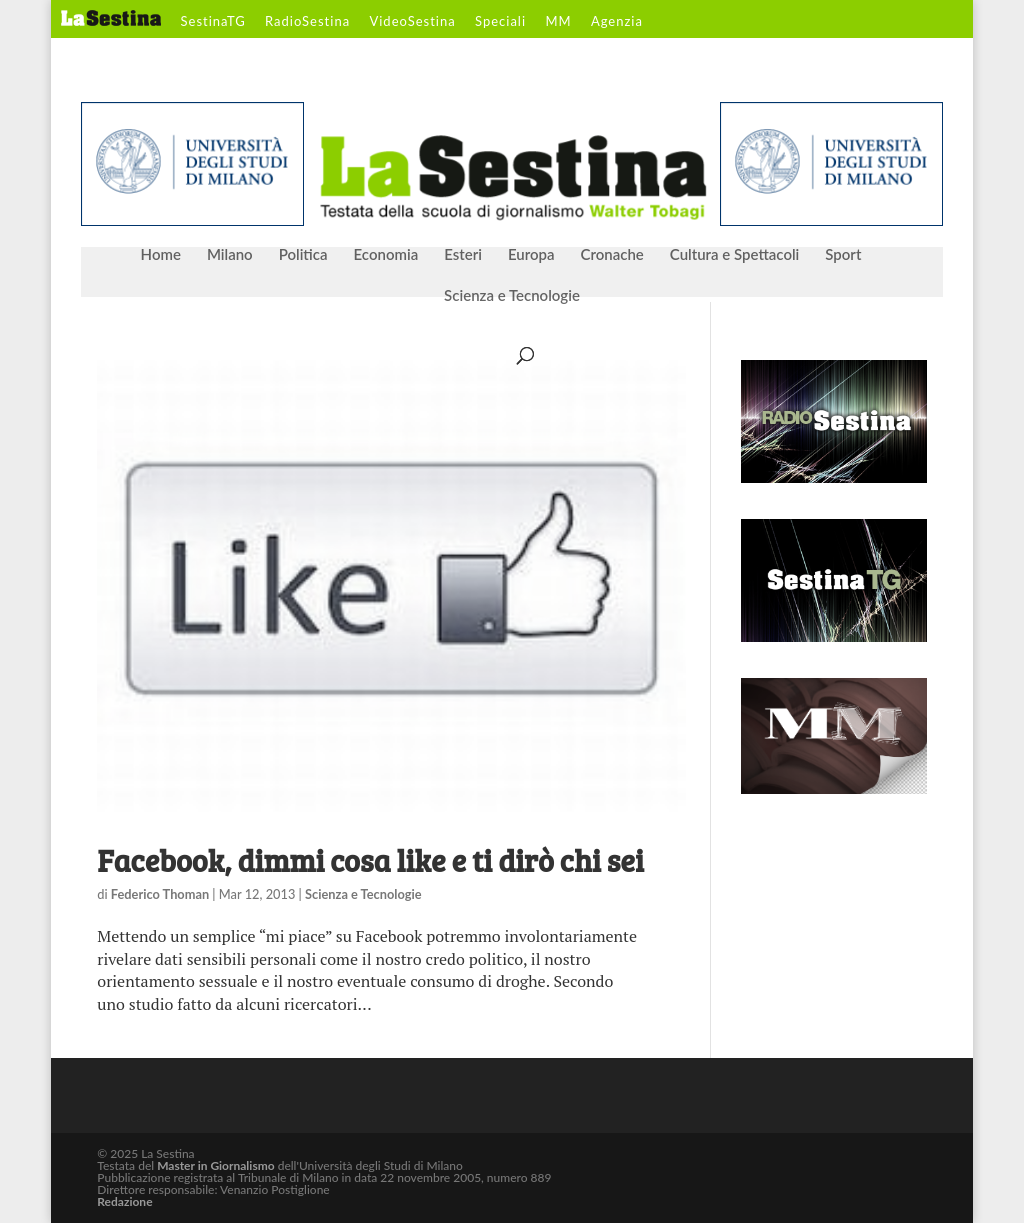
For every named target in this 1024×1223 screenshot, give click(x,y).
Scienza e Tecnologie (512, 296)
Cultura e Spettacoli (735, 255)
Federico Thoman (160, 894)
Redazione (124, 1201)
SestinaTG (213, 22)
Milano (230, 255)
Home (161, 255)
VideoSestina (412, 22)
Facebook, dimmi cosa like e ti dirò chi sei (370, 860)
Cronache (611, 255)
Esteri (463, 255)
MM (558, 22)
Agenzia (617, 22)
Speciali (500, 22)
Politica (303, 255)
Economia (386, 255)
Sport (843, 255)
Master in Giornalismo (215, 1165)
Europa (531, 255)
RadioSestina (307, 22)
